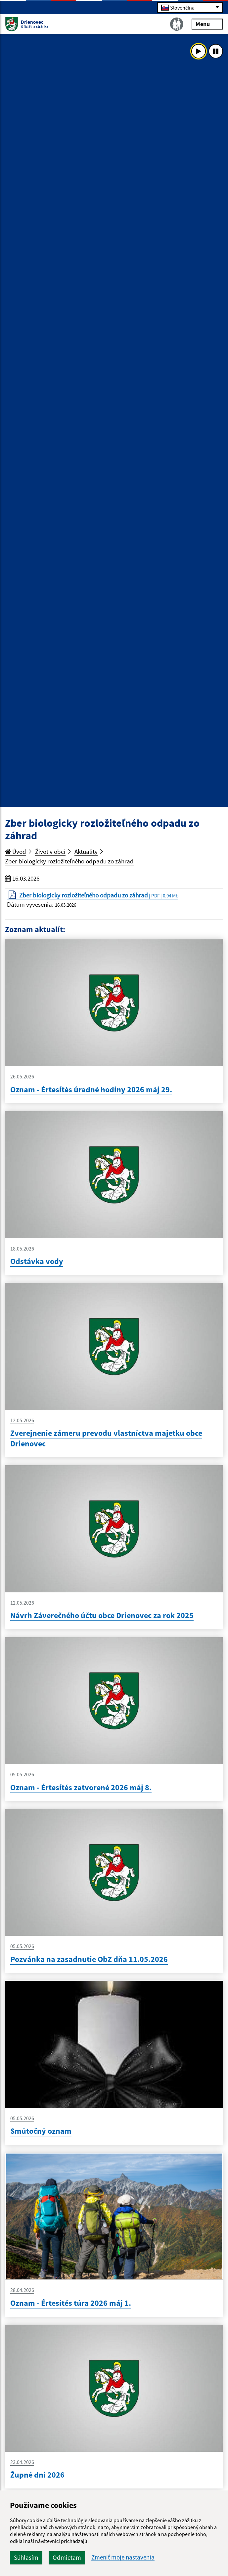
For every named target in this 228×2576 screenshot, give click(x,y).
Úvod (15, 851)
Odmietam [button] (67, 2557)
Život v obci (50, 851)
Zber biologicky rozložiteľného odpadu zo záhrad (69, 861)
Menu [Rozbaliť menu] (207, 23)
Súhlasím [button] (26, 2557)
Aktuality (86, 851)
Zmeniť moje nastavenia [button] (123, 2557)
